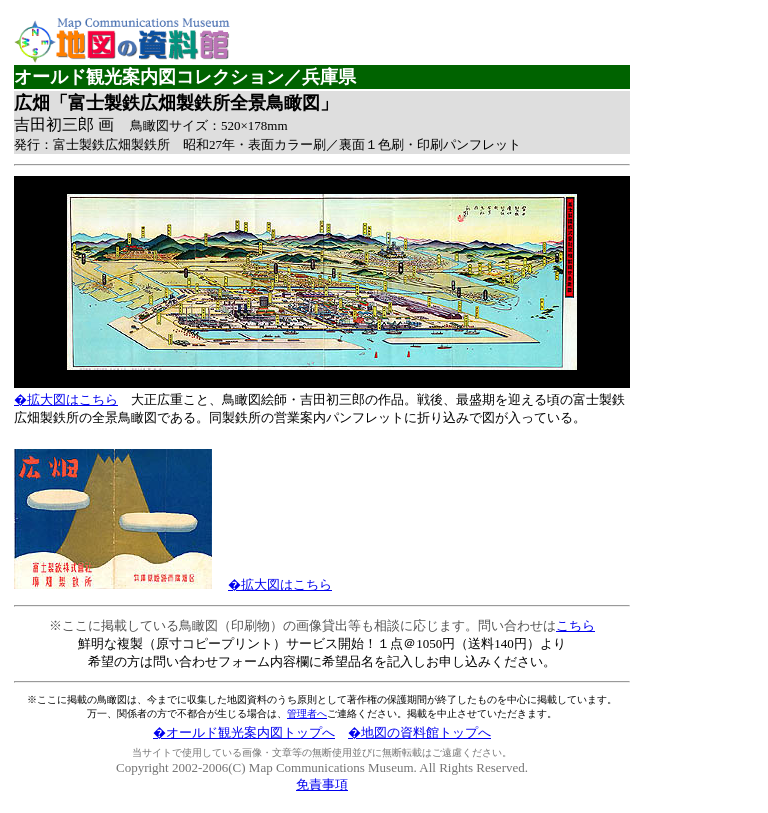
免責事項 (322, 784)
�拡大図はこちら (66, 399)
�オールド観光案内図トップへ (244, 732)
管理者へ (307, 713)
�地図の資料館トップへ (419, 732)
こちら (575, 625)
